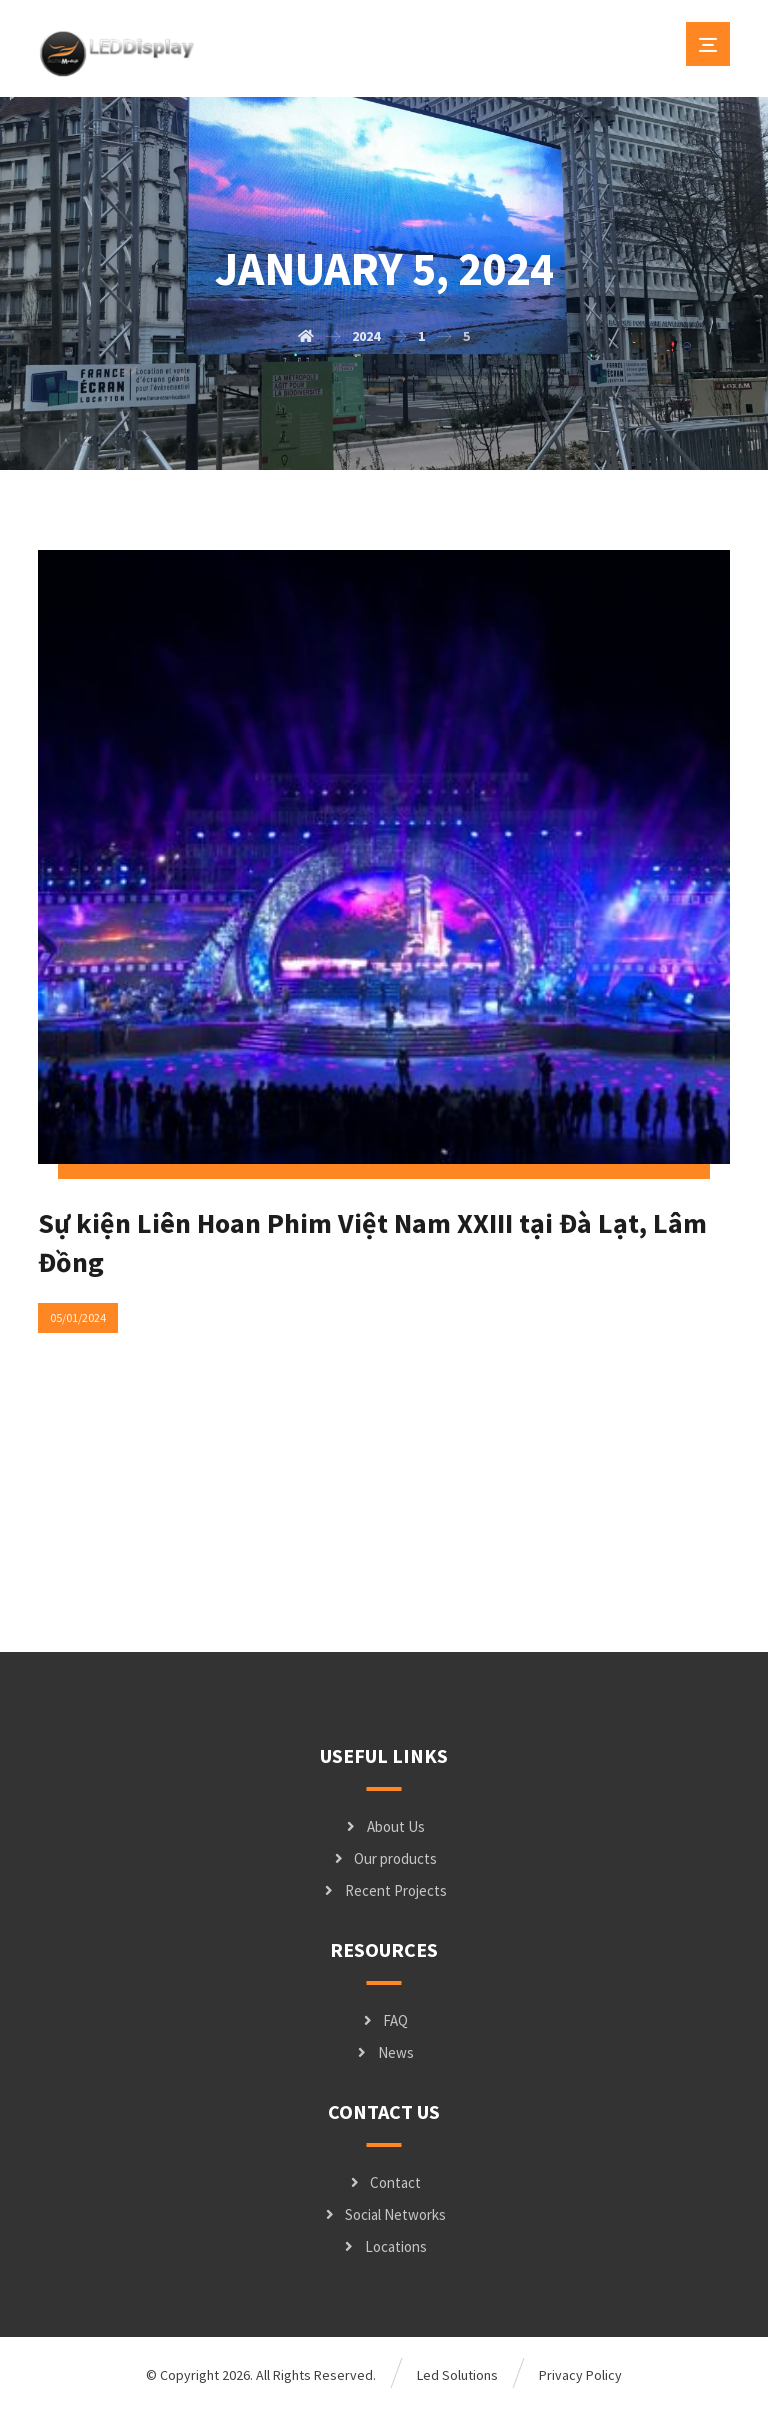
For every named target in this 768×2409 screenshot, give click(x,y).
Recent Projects (384, 1890)
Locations (384, 2246)
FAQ (384, 2020)
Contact (384, 2182)
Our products (384, 1858)
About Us (384, 1826)
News (384, 2052)
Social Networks (384, 2214)
